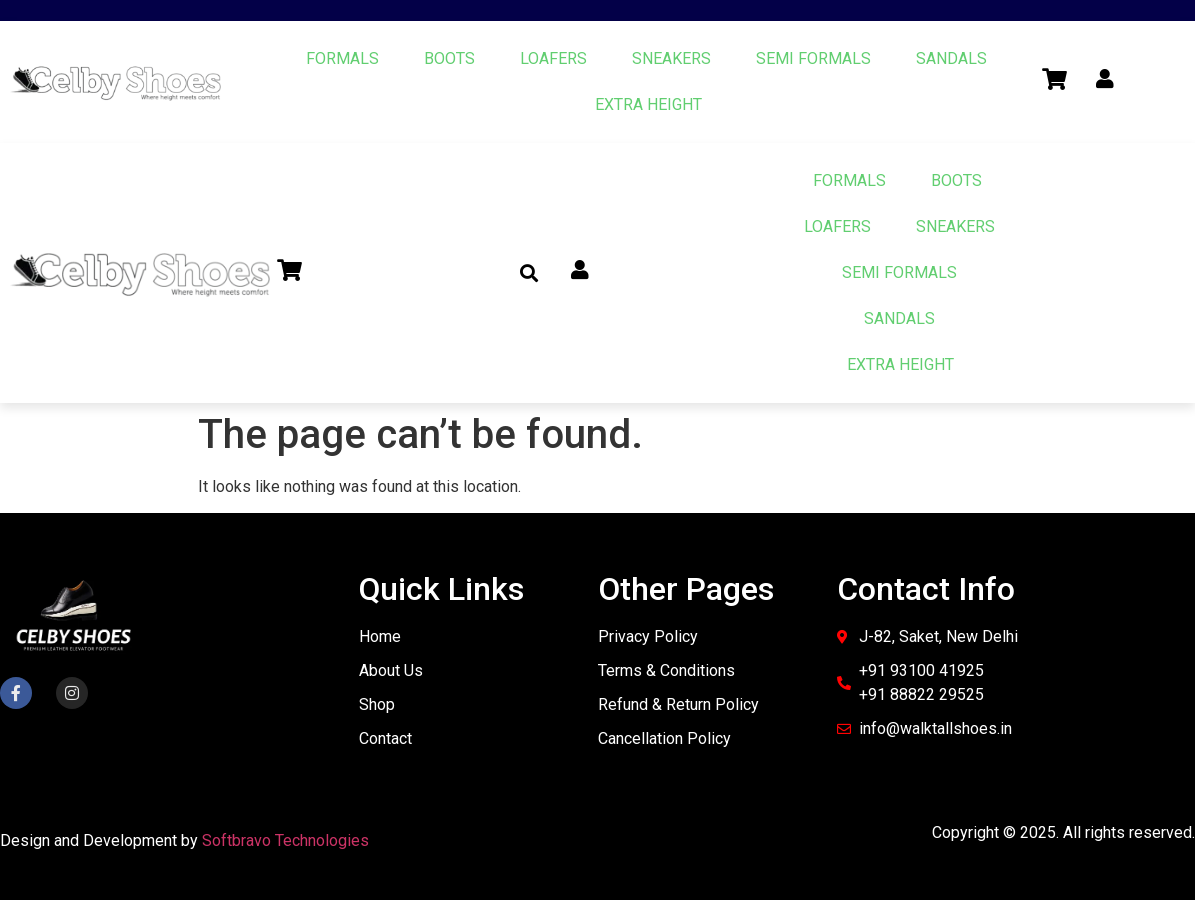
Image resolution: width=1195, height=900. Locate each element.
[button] (528, 273)
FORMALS (342, 58)
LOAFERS (553, 58)
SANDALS (951, 58)
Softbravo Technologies (285, 840)
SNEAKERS (671, 58)
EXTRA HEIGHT (648, 104)
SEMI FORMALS (813, 58)
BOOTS (449, 58)
